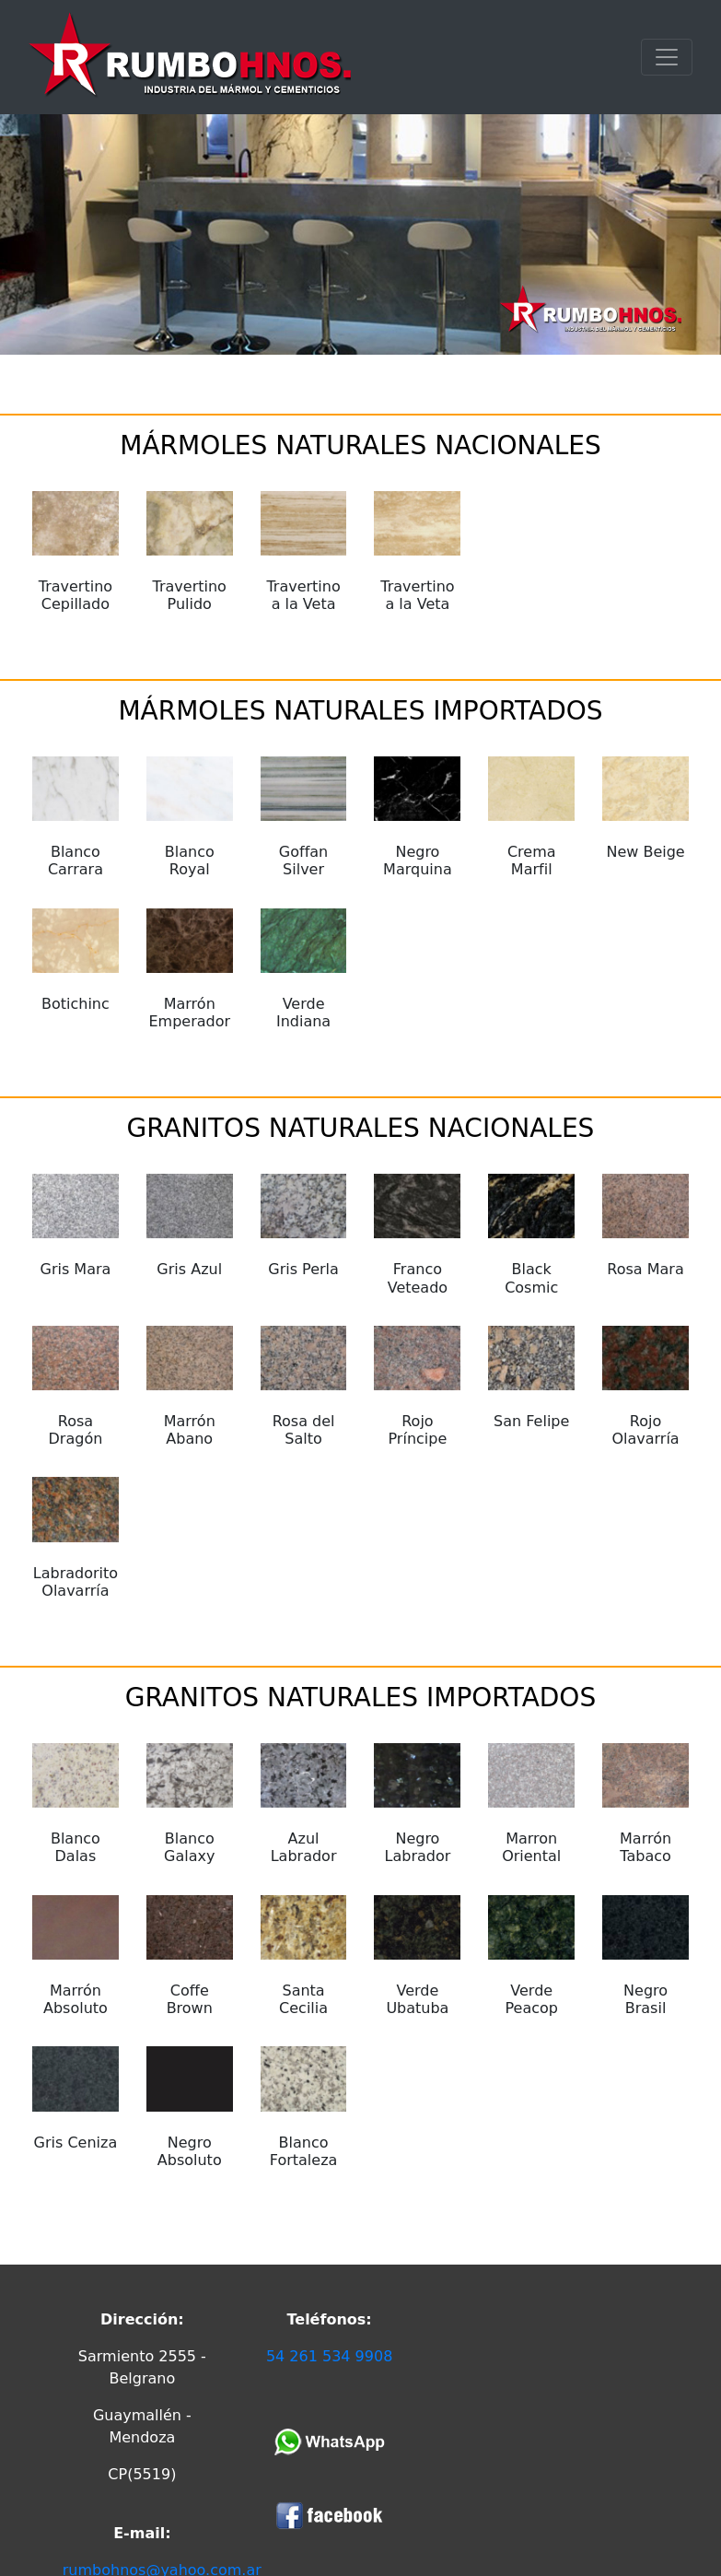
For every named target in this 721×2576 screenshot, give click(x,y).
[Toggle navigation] (666, 57)
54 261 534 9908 (329, 2356)
